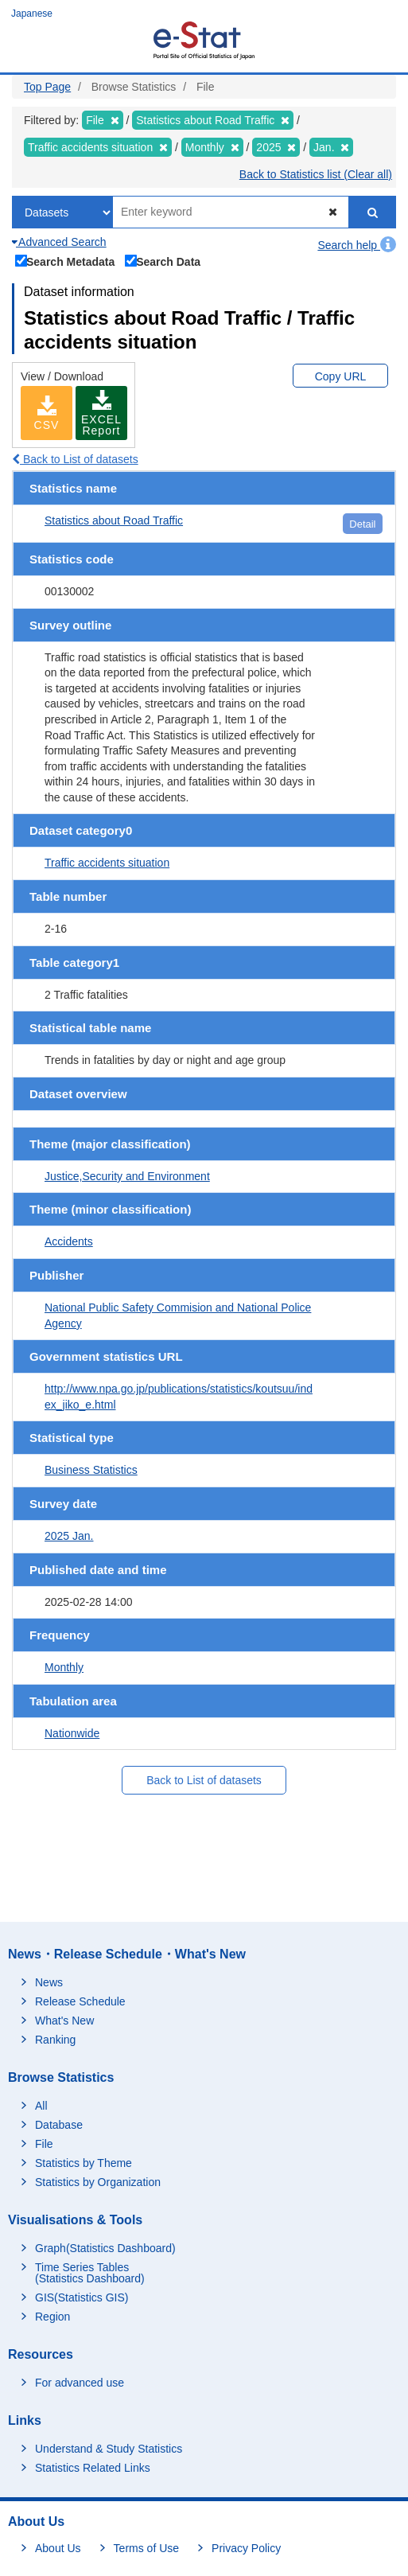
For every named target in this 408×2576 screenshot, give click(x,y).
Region (52, 2316)
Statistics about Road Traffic (114, 520)
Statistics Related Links (92, 2467)
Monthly (64, 1667)
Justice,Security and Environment (127, 1176)
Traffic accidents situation (107, 862)
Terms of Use (146, 2548)
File (44, 2143)
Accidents (69, 1241)
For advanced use (79, 2382)
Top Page (47, 86)
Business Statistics (91, 1469)
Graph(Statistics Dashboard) (105, 2248)
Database (59, 2124)
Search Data (163, 260)
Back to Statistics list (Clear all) (315, 174)
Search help (356, 245)
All (41, 2105)
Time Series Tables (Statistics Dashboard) (90, 2273)
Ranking (55, 2039)
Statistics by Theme (83, 2163)
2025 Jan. (69, 1536)
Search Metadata (65, 260)
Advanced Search (59, 241)
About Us (58, 2548)
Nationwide (72, 1733)
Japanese (31, 13)
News (49, 1982)
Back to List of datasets (75, 459)
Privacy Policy (246, 2548)
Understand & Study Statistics (108, 2448)
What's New (64, 2020)
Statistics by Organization (98, 2182)
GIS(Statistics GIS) (81, 2297)
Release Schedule (80, 2001)
